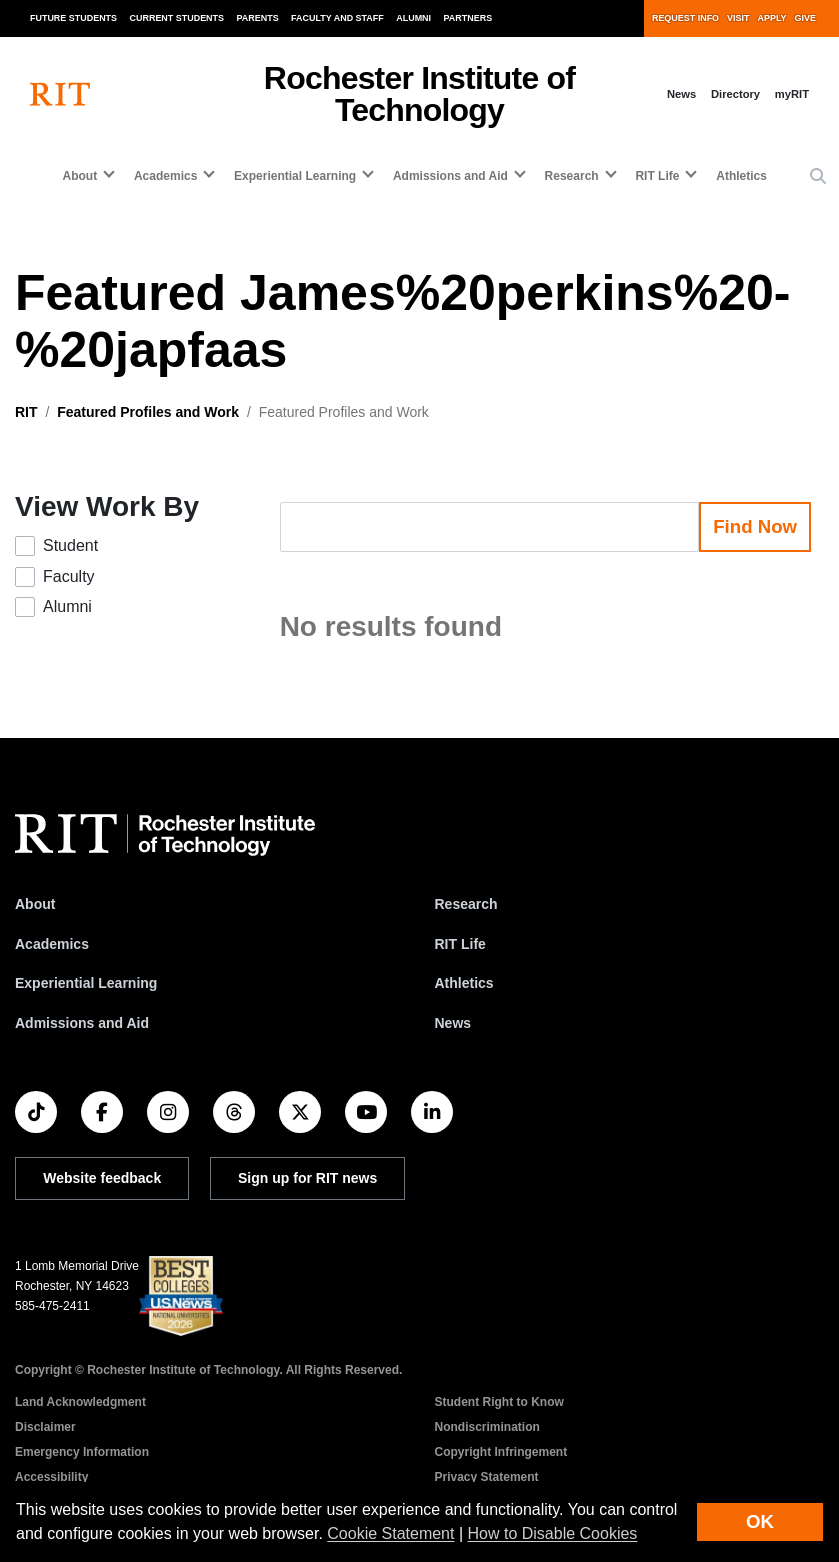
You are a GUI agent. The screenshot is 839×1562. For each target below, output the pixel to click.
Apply (772, 18)
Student (70, 545)
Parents (258, 18)
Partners (468, 18)
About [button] (80, 176)
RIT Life (460, 944)
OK (760, 1521)
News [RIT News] (453, 1023)
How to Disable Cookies (553, 1533)
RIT (26, 412)
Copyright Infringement (501, 1452)
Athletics (741, 176)
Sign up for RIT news (307, 1178)
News (681, 94)
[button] (818, 177)
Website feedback (102, 1178)
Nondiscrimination (487, 1427)
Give (805, 18)
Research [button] (572, 176)
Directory (735, 94)
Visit (738, 18)
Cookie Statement (390, 1533)
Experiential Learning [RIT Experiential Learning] (86, 983)
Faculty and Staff (337, 18)
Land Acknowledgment (80, 1402)
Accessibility (51, 1477)
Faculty (69, 576)
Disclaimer (45, 1427)
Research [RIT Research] (466, 904)
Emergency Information (82, 1452)
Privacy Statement (487, 1477)
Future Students (73, 18)
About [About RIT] (35, 904)
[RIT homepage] (60, 94)
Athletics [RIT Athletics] (464, 983)
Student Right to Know (499, 1402)
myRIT (792, 94)
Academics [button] (165, 176)
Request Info (685, 18)
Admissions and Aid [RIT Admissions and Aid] (82, 1023)
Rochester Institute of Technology (419, 94)
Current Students (177, 18)
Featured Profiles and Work (148, 412)
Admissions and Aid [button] (450, 176)
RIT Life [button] (657, 176)
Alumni (413, 18)
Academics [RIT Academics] (52, 944)
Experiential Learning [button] (295, 176)
